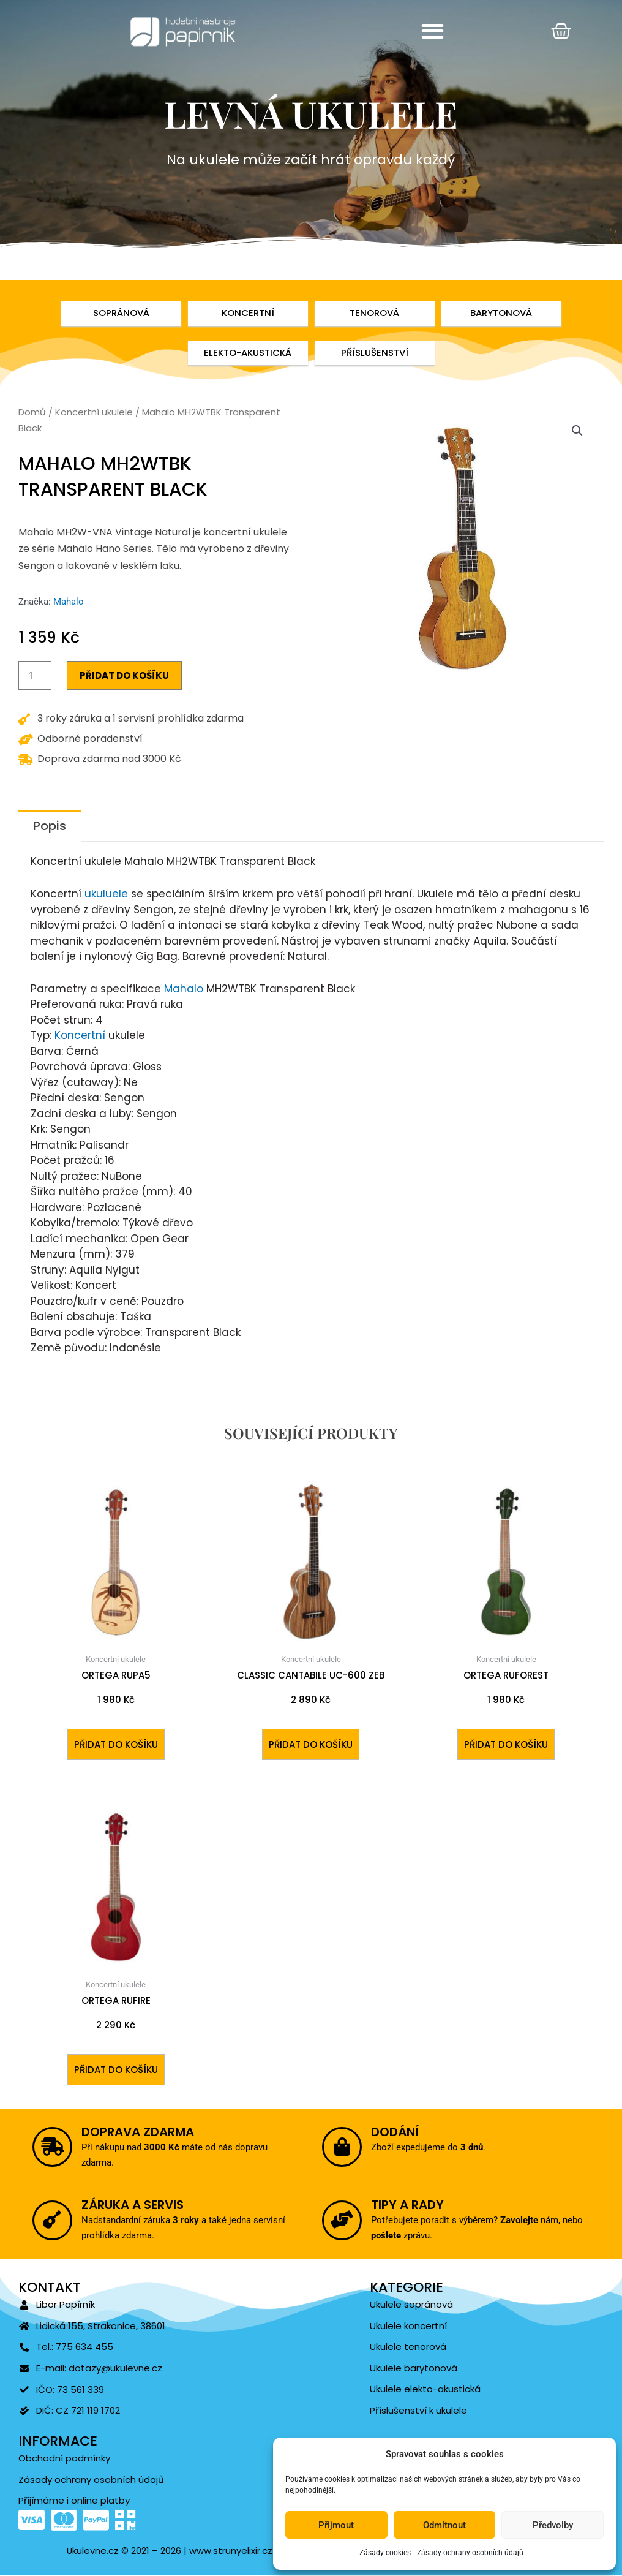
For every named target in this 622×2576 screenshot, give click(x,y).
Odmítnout (444, 2525)
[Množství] (34, 676)
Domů (32, 412)
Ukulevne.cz (93, 2551)
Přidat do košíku (124, 676)
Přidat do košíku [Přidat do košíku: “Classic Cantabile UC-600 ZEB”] (311, 1744)
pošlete (413, 2230)
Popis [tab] (49, 826)
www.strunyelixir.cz (230, 2551)
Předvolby (553, 2525)
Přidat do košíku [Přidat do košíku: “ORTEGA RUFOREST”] (506, 1744)
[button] (433, 31)
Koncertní (79, 1036)
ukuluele (106, 894)
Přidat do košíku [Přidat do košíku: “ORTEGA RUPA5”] (116, 1744)
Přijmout (336, 2525)
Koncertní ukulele (94, 412)
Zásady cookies (385, 2552)
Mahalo (68, 601)
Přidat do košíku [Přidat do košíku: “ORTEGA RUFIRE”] (116, 2070)
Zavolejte (494, 2220)
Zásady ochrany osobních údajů (470, 2552)
